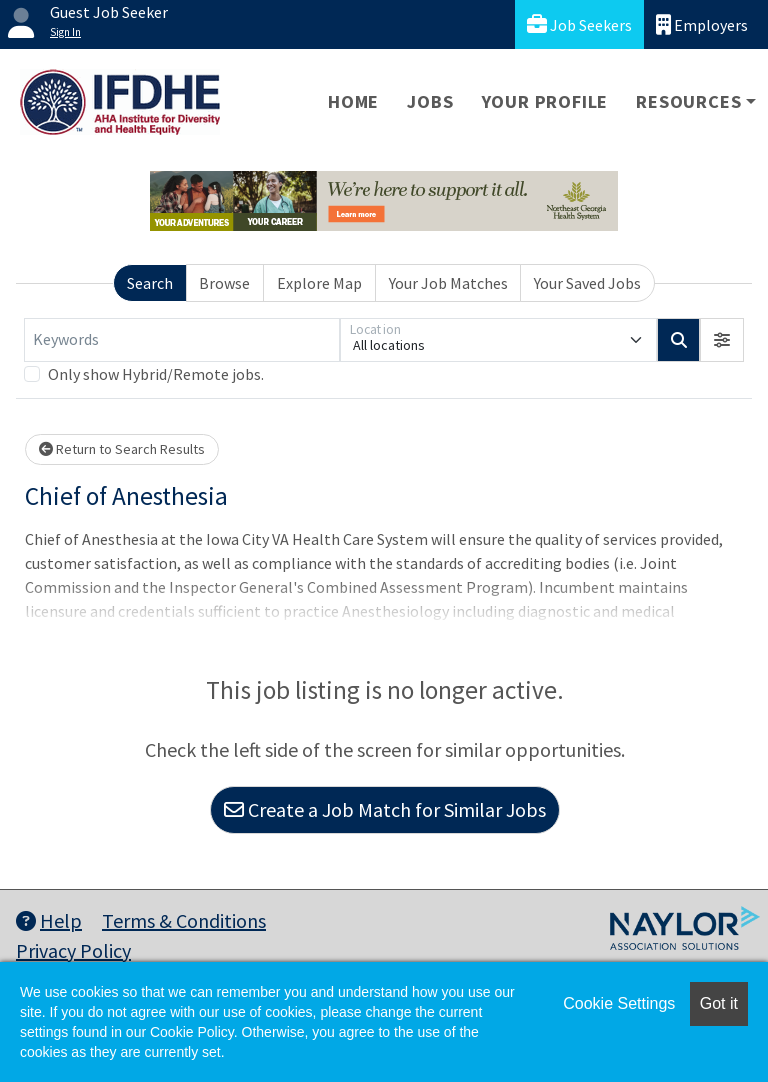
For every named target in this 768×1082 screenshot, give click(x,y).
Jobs (430, 101)
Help (49, 920)
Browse (224, 283)
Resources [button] (688, 101)
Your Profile (545, 101)
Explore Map (319, 283)
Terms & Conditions (184, 920)
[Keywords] (182, 340)
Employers (702, 24)
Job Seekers (579, 24)
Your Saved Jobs (587, 283)
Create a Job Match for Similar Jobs (385, 809)
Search (150, 283)
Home (353, 101)
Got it (719, 1003)
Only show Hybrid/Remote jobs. (156, 374)
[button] (722, 340)
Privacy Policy (73, 950)
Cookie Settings (619, 1003)
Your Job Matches (448, 283)
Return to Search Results (122, 449)
